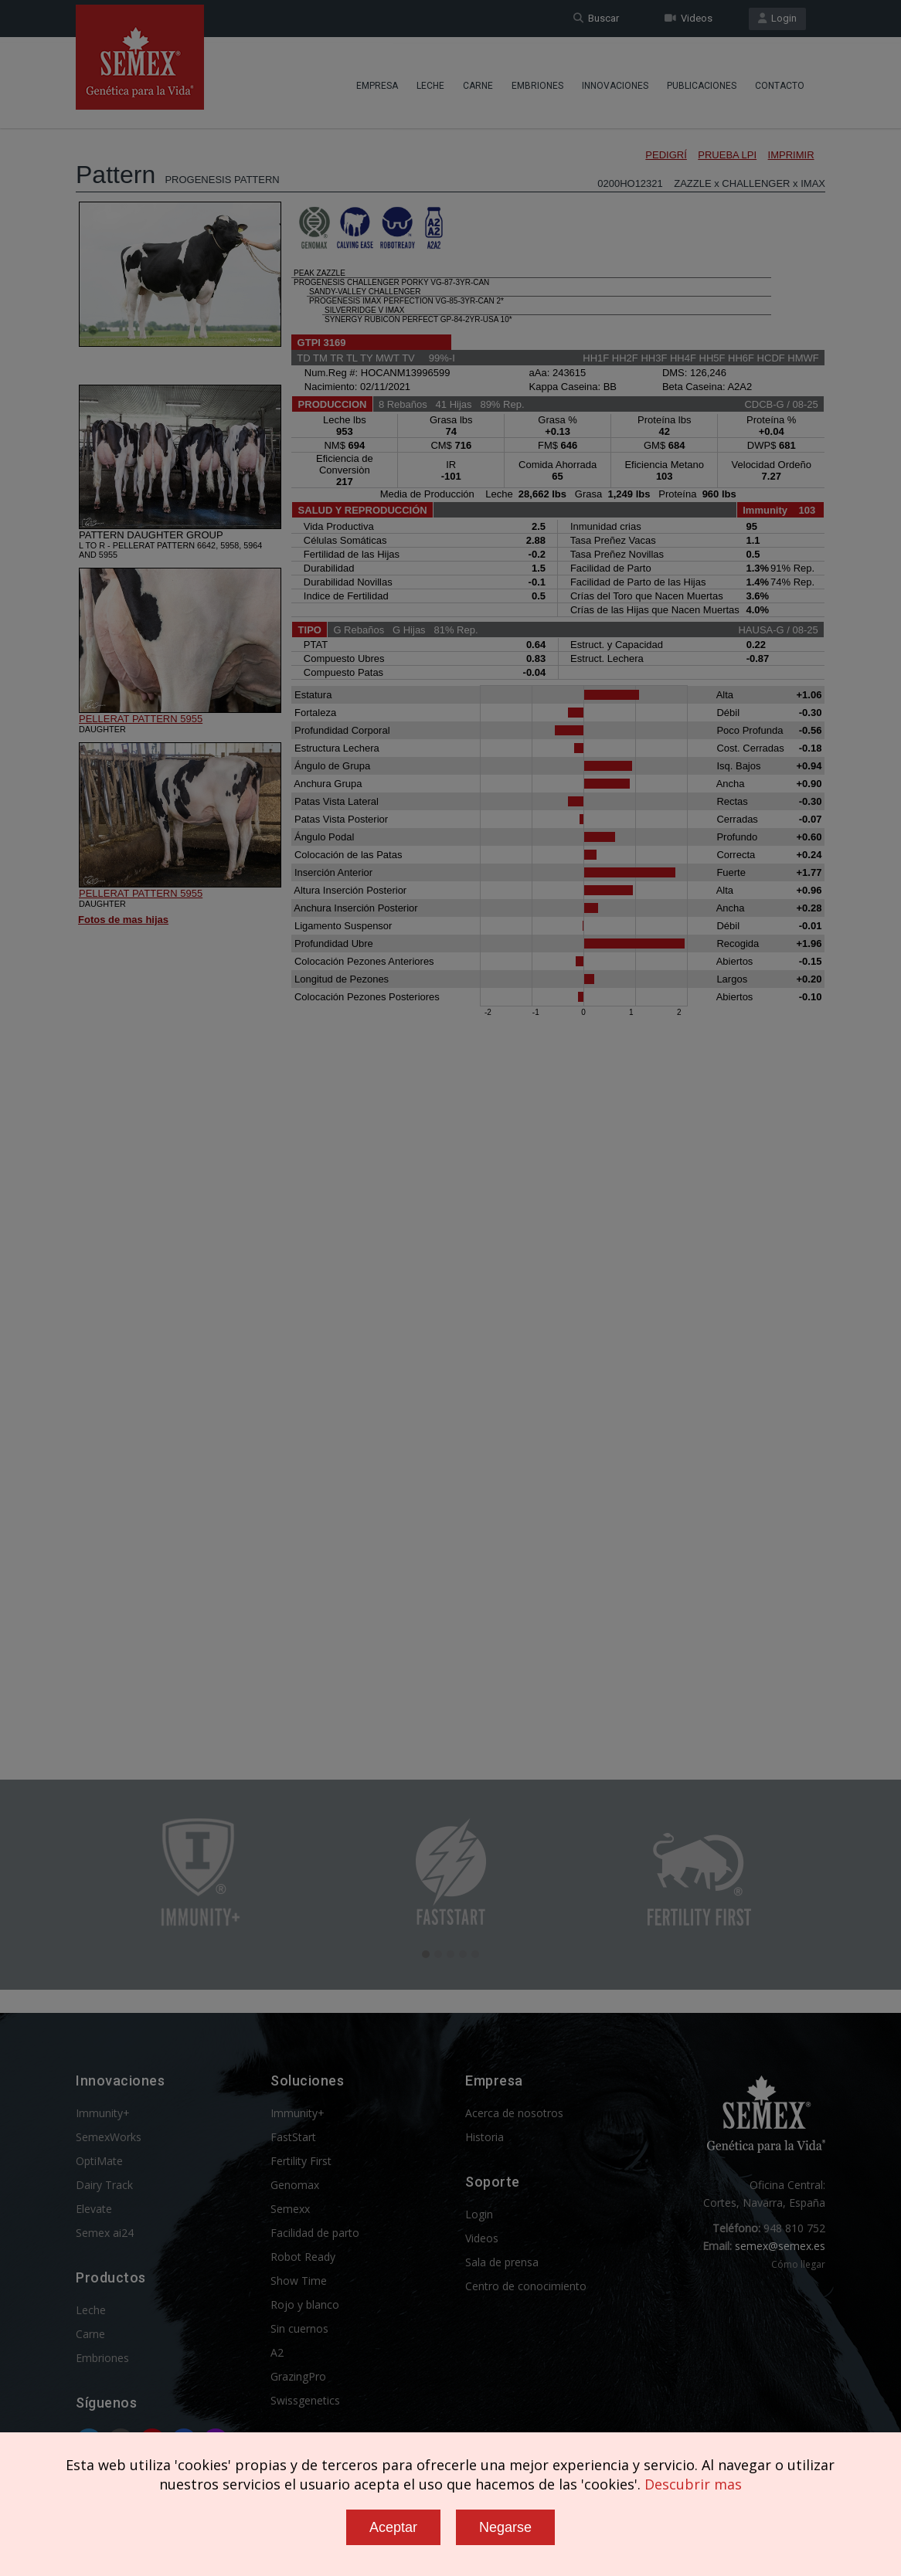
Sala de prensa (502, 2262)
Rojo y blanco (304, 2304)
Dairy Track (104, 2184)
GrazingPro (298, 2376)
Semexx (290, 2208)
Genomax (294, 2184)
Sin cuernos (299, 2328)
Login (777, 18)
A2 (277, 2352)
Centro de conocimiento (525, 2286)
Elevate (94, 2208)
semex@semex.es (780, 2245)
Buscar (596, 18)
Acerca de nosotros (514, 2113)
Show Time (298, 2280)
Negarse (505, 2527)
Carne (478, 81)
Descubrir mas (693, 2484)
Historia (484, 2137)
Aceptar (393, 2527)
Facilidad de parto (314, 2232)
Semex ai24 (105, 2232)
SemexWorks (108, 2137)
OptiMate (99, 2160)
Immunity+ (103, 2113)
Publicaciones (701, 81)
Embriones (537, 81)
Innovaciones (615, 81)
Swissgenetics (305, 2400)
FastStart (293, 2137)
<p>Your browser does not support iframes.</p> (450, 909)
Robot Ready (302, 2256)
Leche (430, 81)
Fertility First (301, 2160)
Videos (688, 18)
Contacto (779, 81)
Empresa (377, 81)
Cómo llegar (798, 2264)
